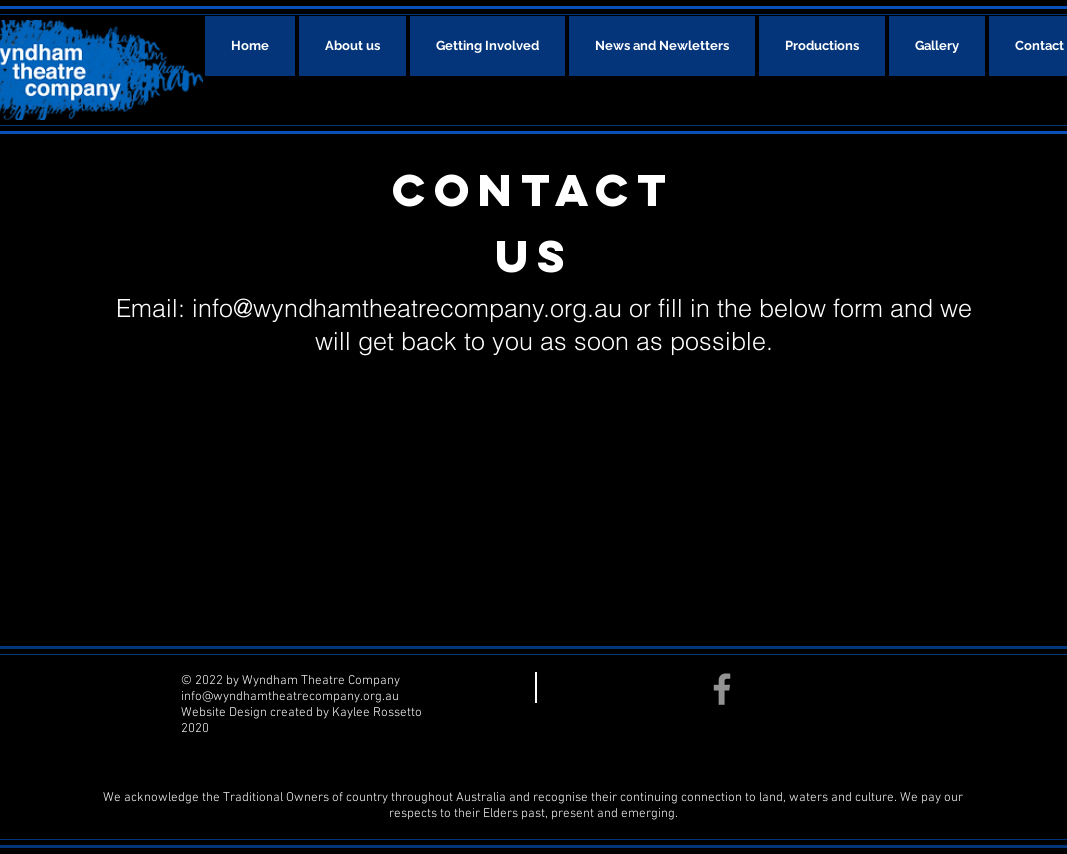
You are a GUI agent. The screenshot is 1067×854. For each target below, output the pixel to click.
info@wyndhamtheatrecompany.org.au (407, 308)
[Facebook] (722, 689)
